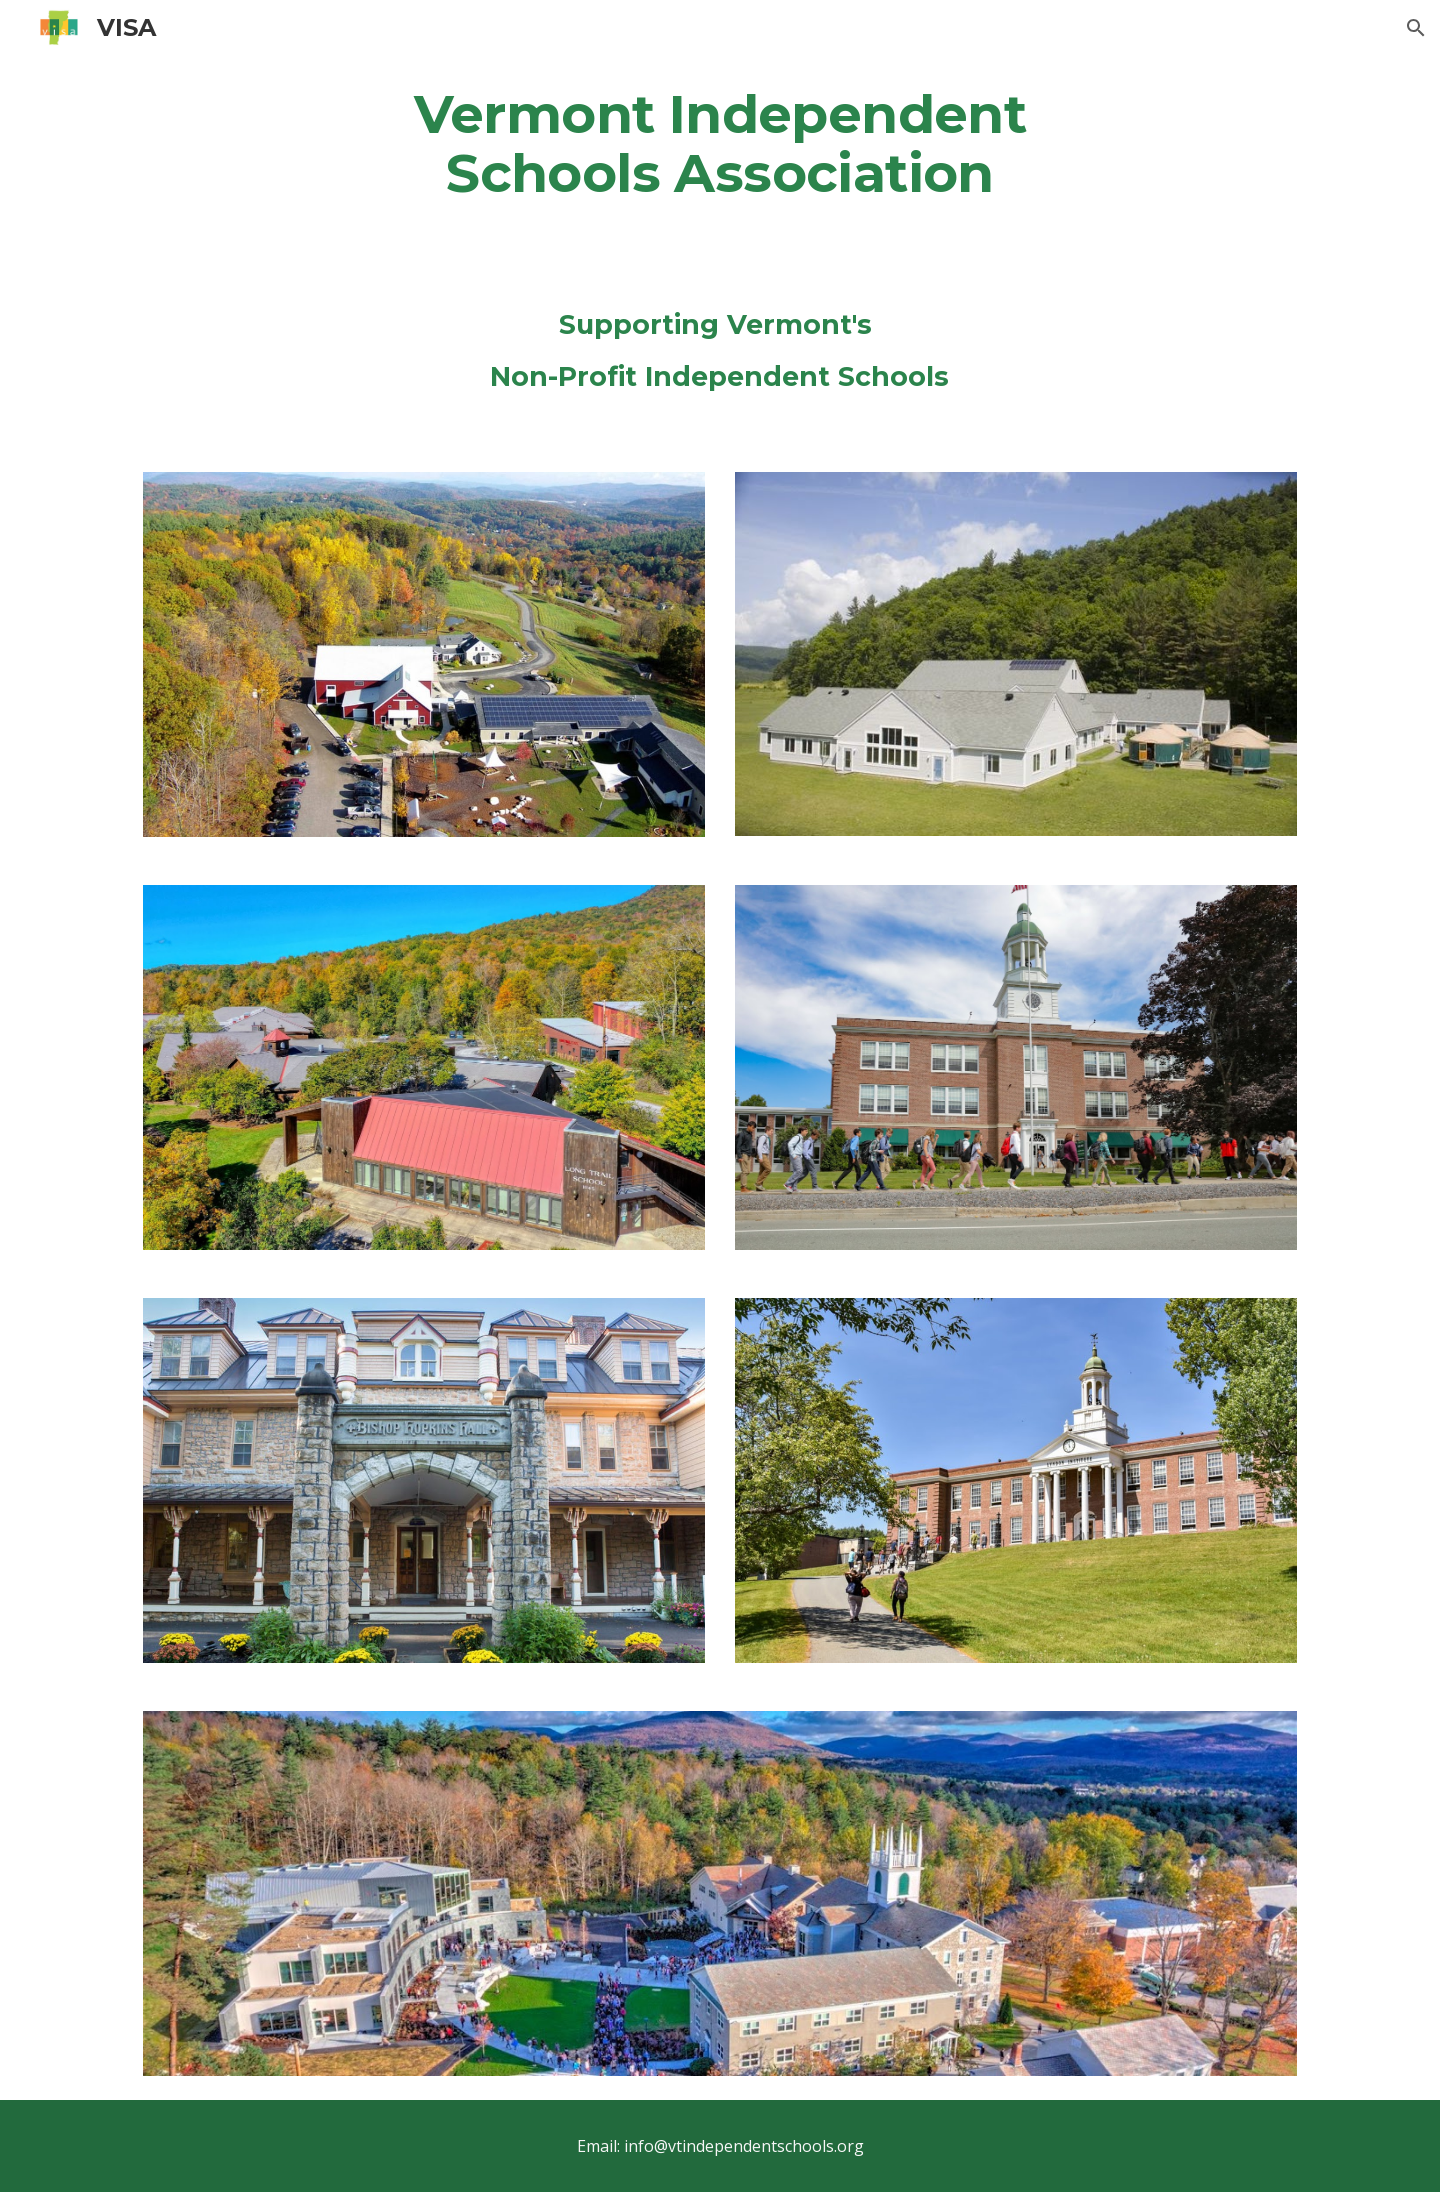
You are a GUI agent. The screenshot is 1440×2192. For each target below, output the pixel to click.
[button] (1416, 28)
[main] (720, 143)
